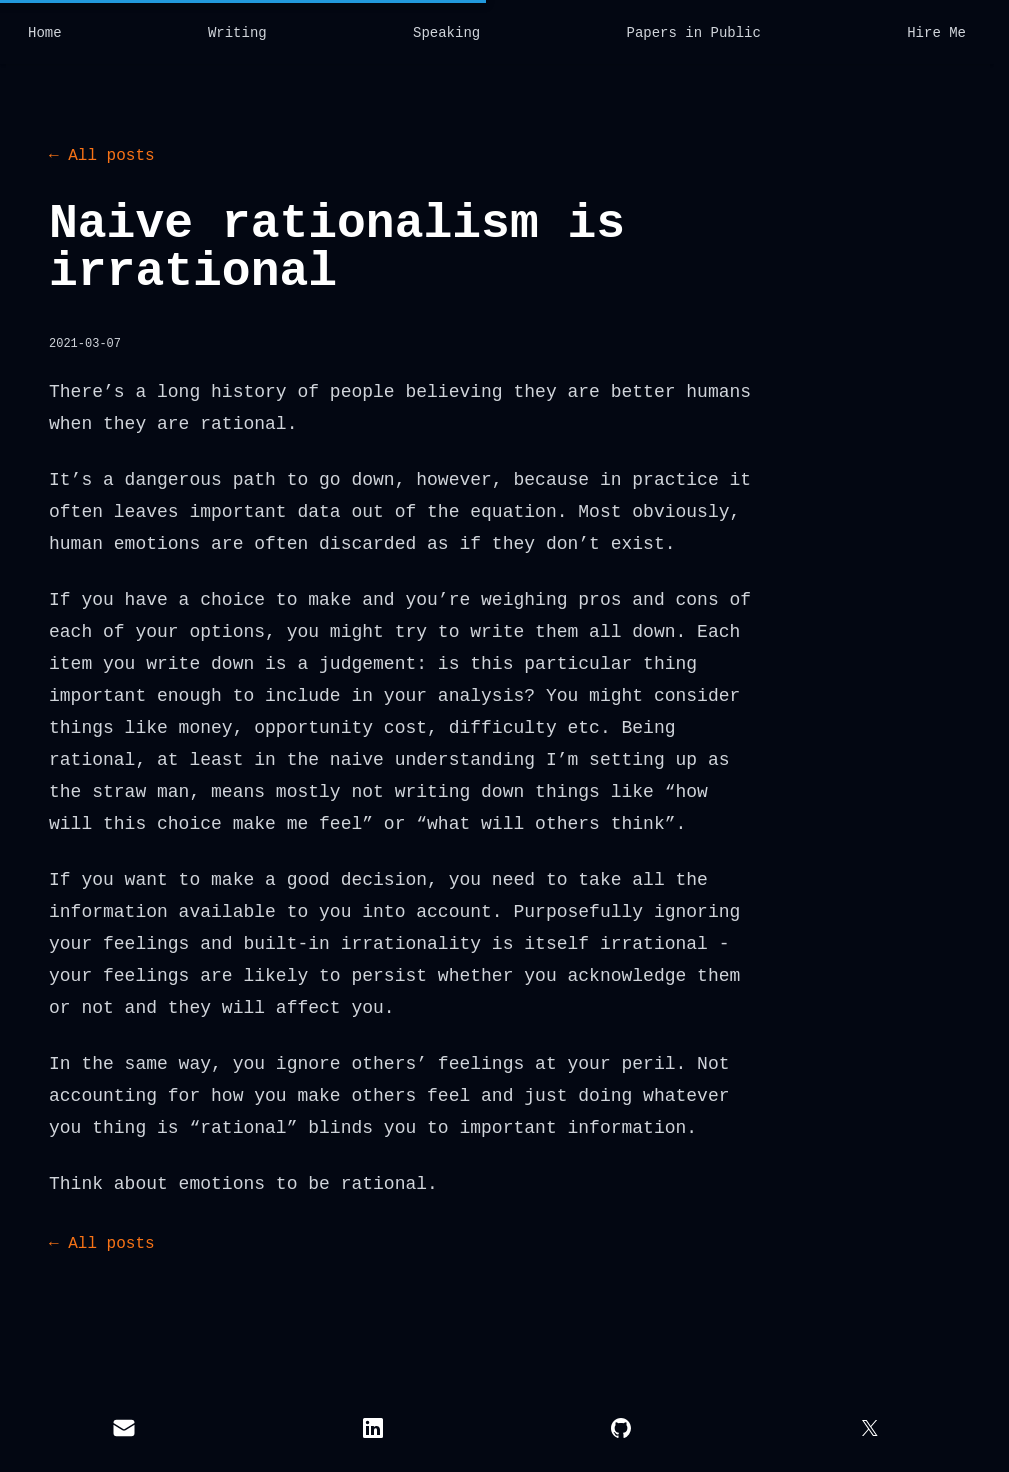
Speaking (446, 33)
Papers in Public (693, 33)
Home (45, 33)
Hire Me (936, 33)
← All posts (102, 156)
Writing (237, 33)
